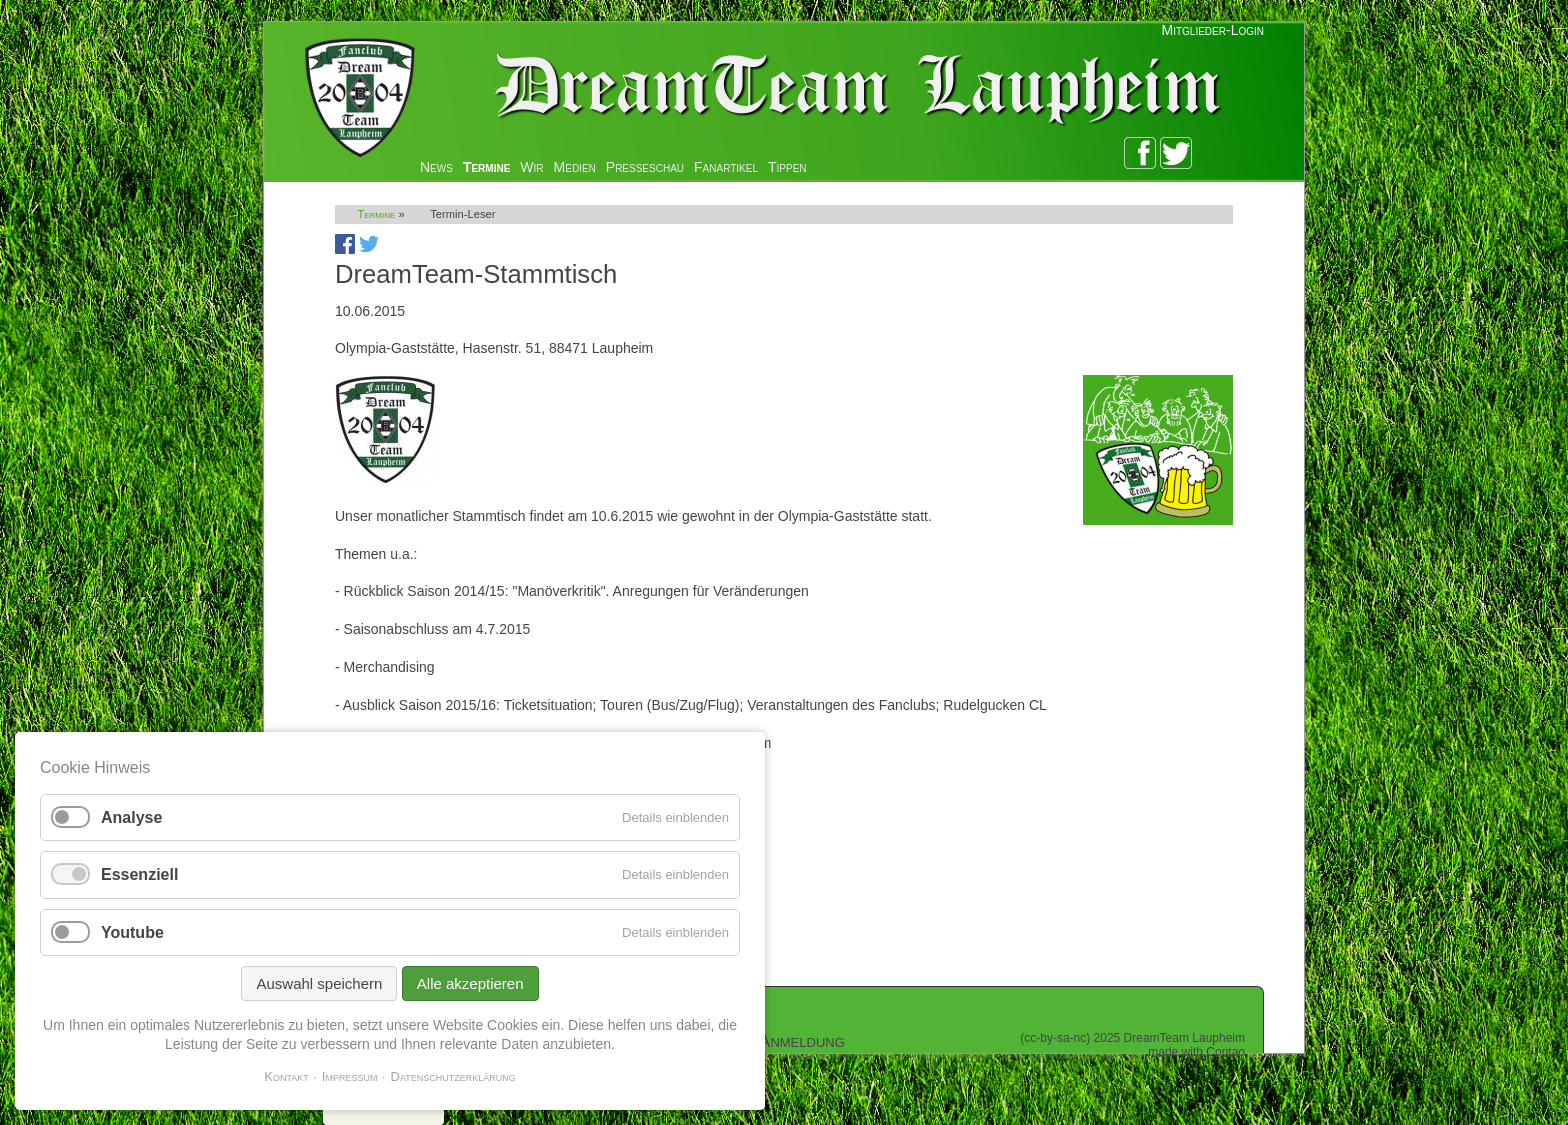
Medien (575, 167)
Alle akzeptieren (470, 983)
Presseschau (645, 167)
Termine (486, 167)
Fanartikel (726, 167)
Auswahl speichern (319, 983)
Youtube (132, 932)
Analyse (131, 817)
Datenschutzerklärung (453, 1076)
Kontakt (286, 1076)
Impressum (350, 1076)
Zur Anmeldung (785, 1041)
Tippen (787, 167)
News (436, 167)
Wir (531, 167)
